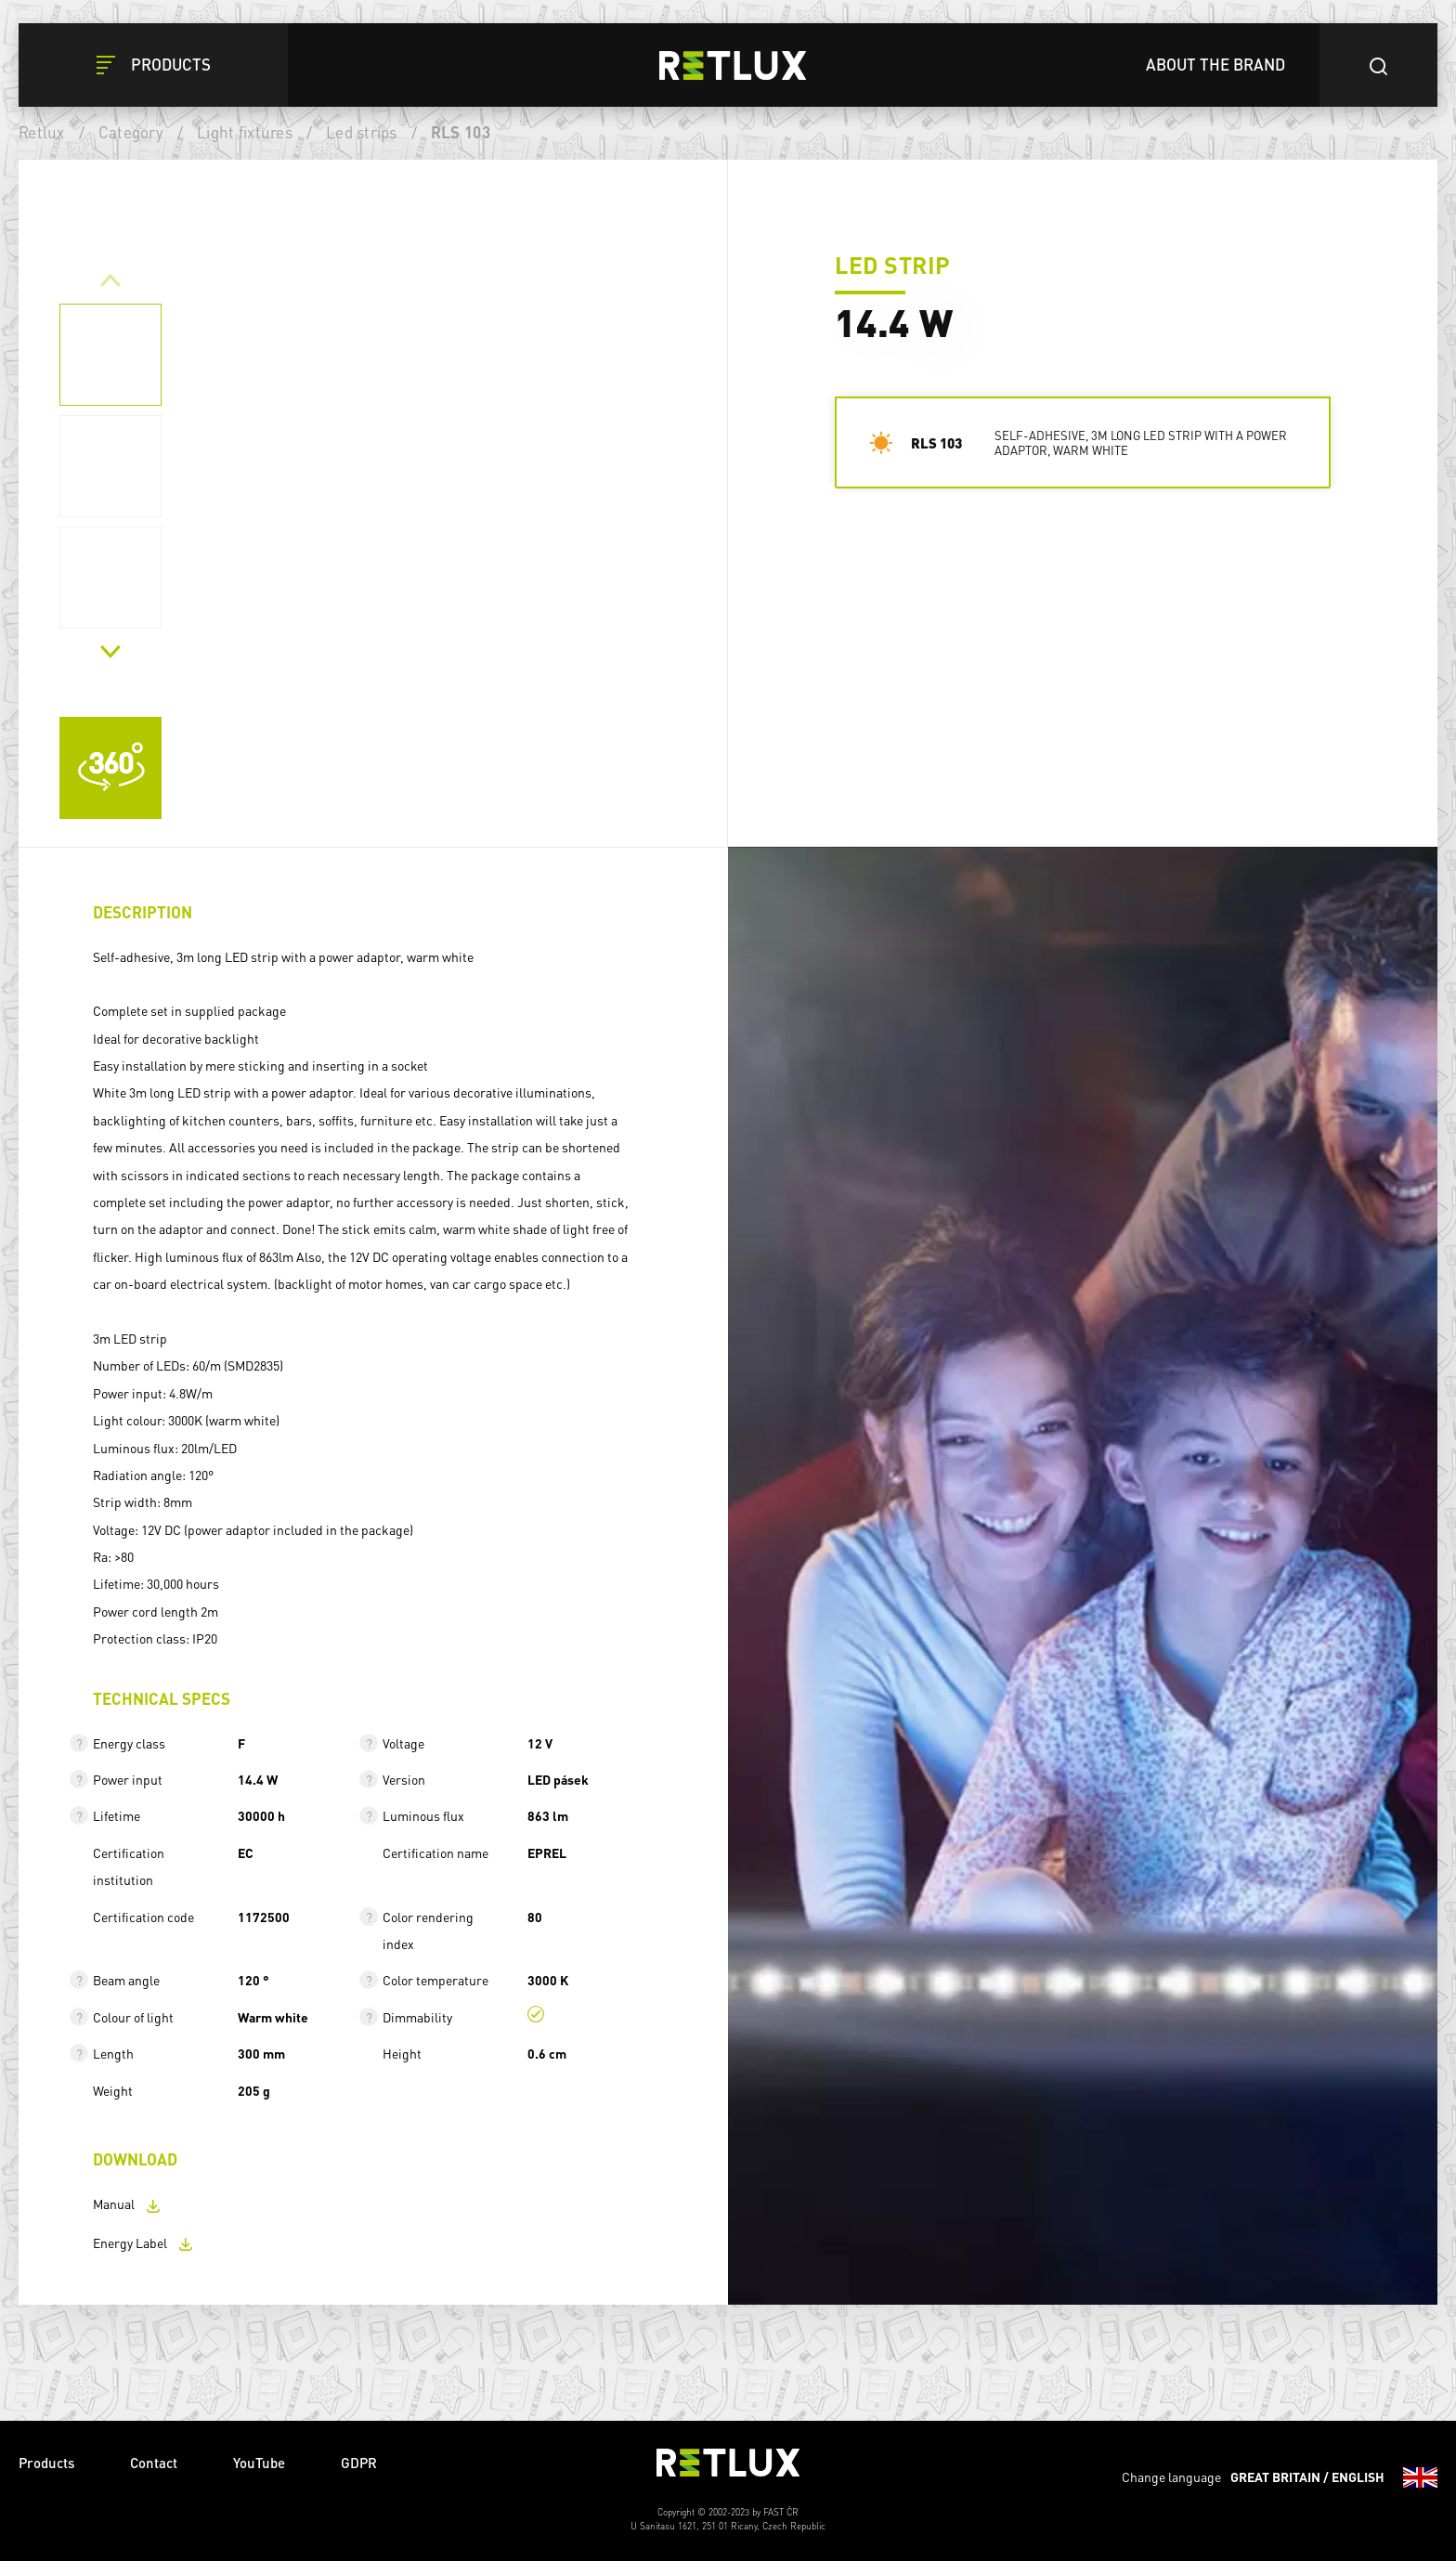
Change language (1279, 2477)
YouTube (259, 2462)
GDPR (359, 2462)
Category (130, 132)
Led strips (361, 132)
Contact (153, 2462)
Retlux (42, 132)
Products (46, 2462)
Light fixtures (244, 132)
